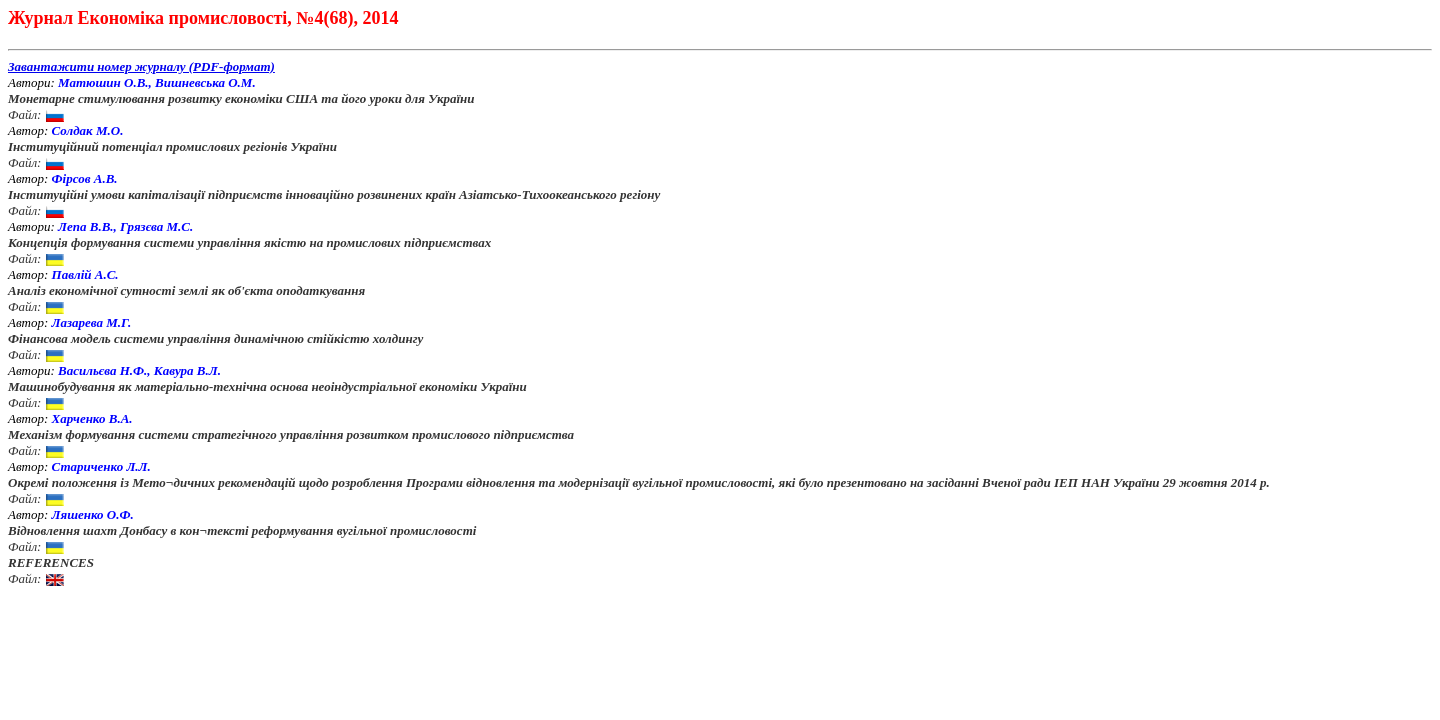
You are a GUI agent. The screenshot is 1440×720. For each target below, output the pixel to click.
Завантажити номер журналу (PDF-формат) (141, 66)
